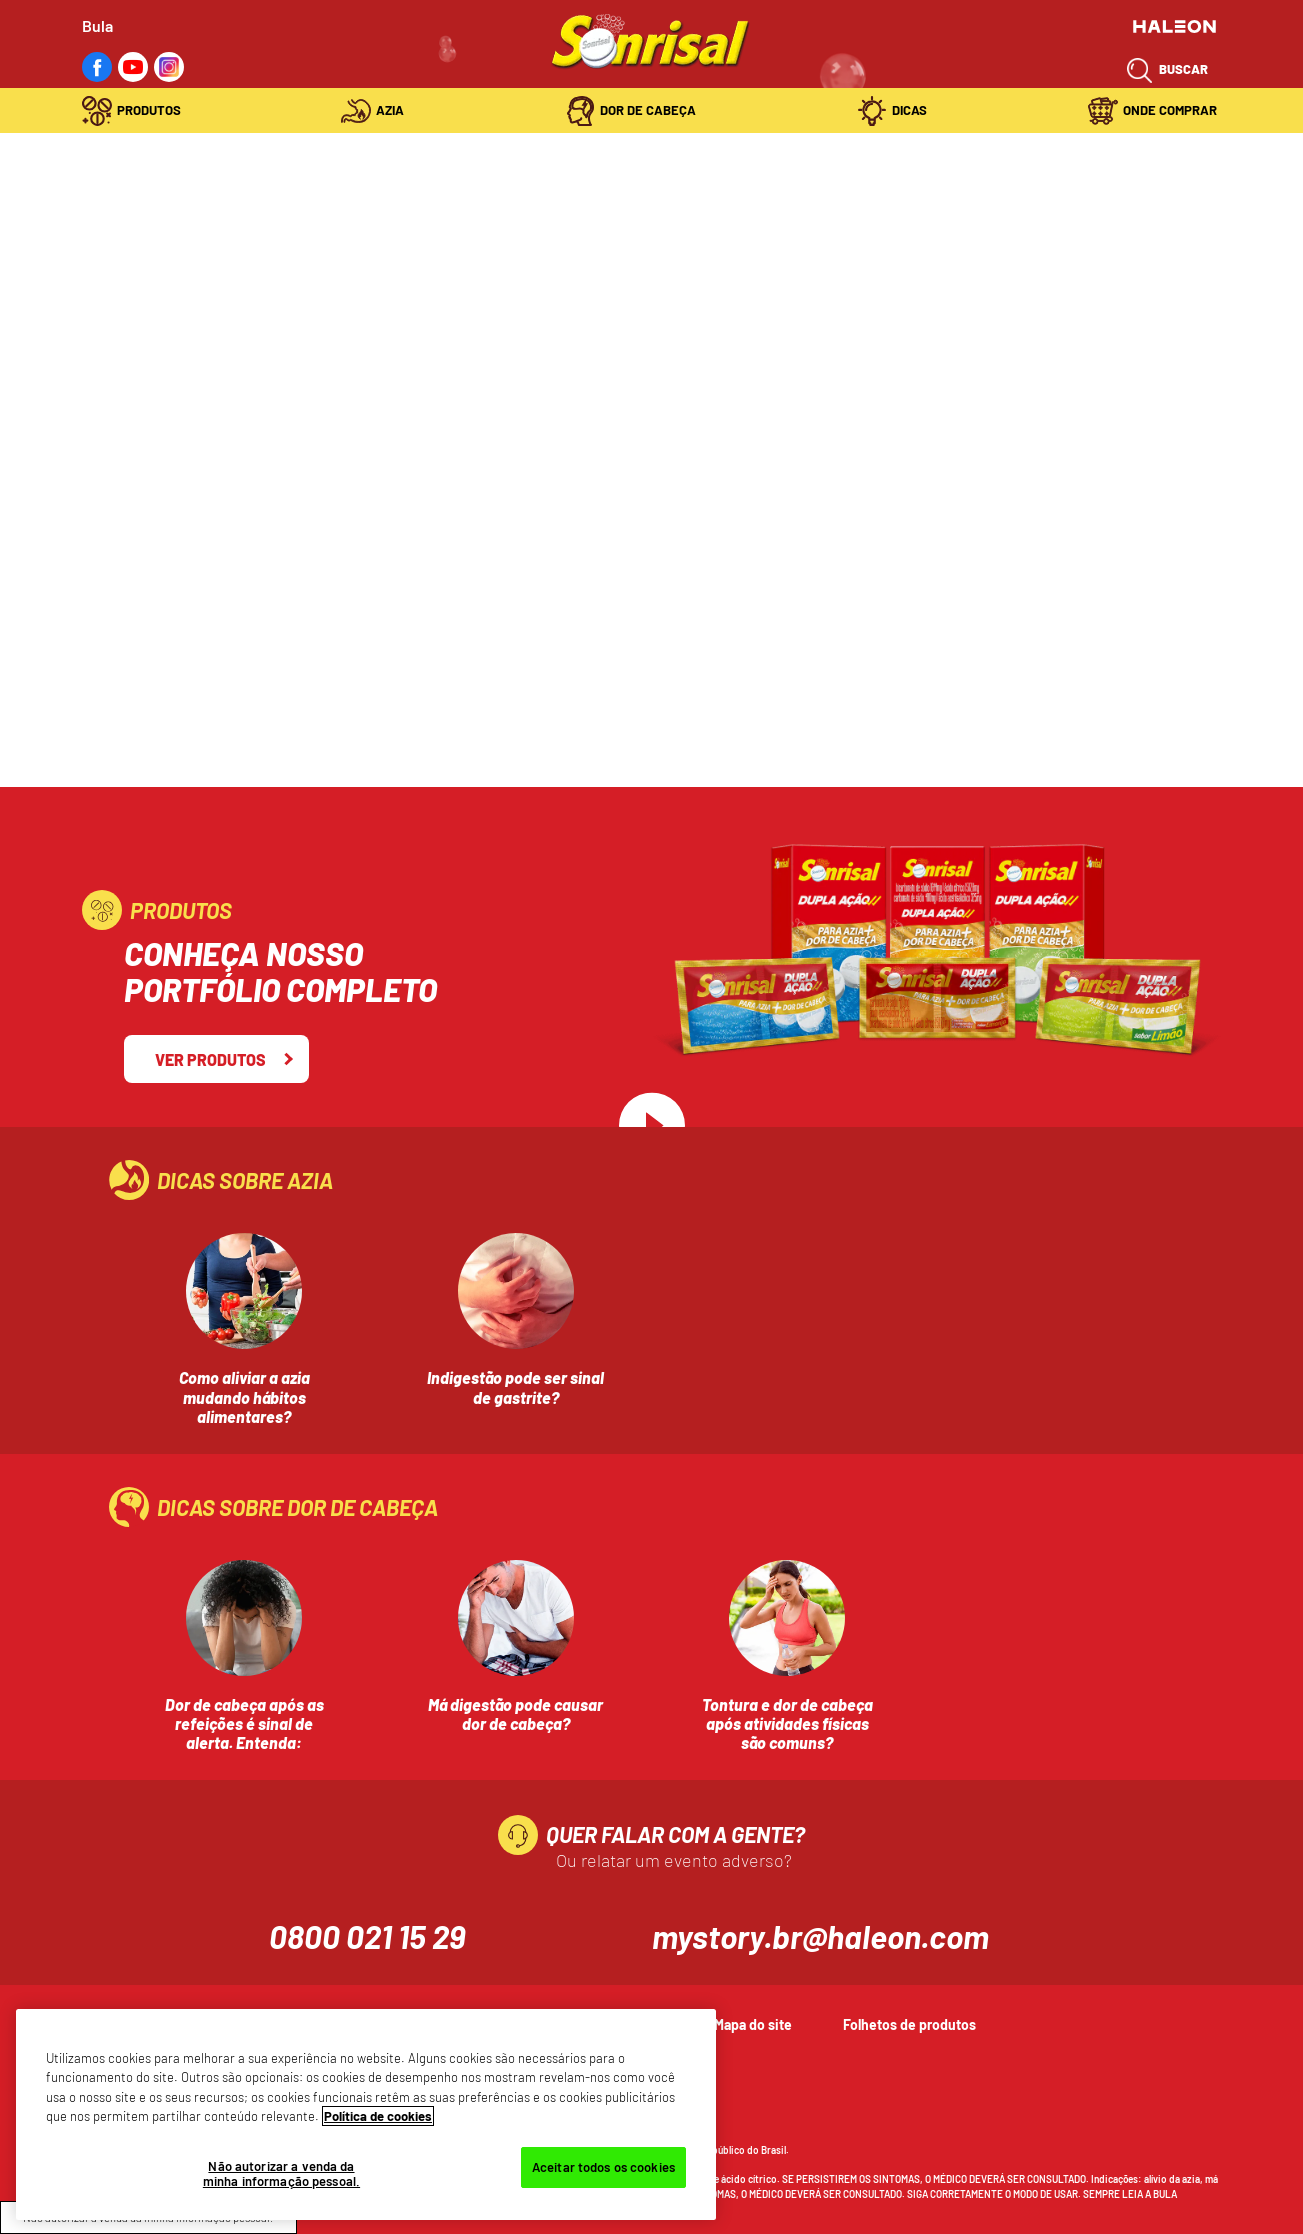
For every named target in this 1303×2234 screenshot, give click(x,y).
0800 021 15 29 (367, 1936)
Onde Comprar (1170, 110)
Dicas (909, 110)
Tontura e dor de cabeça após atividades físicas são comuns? (787, 1723)
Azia (390, 110)
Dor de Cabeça (648, 110)
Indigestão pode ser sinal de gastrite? (515, 1387)
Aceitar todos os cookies (603, 2167)
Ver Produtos (210, 1059)
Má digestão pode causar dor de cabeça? (515, 1714)
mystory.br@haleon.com (820, 1936)
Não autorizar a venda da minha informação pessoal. (281, 2174)
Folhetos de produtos (909, 2024)
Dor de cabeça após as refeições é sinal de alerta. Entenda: (244, 1723)
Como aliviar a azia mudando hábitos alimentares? (244, 1396)
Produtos (149, 110)
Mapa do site (753, 2024)
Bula (97, 25)
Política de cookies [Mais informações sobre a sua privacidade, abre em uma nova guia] (378, 2116)
